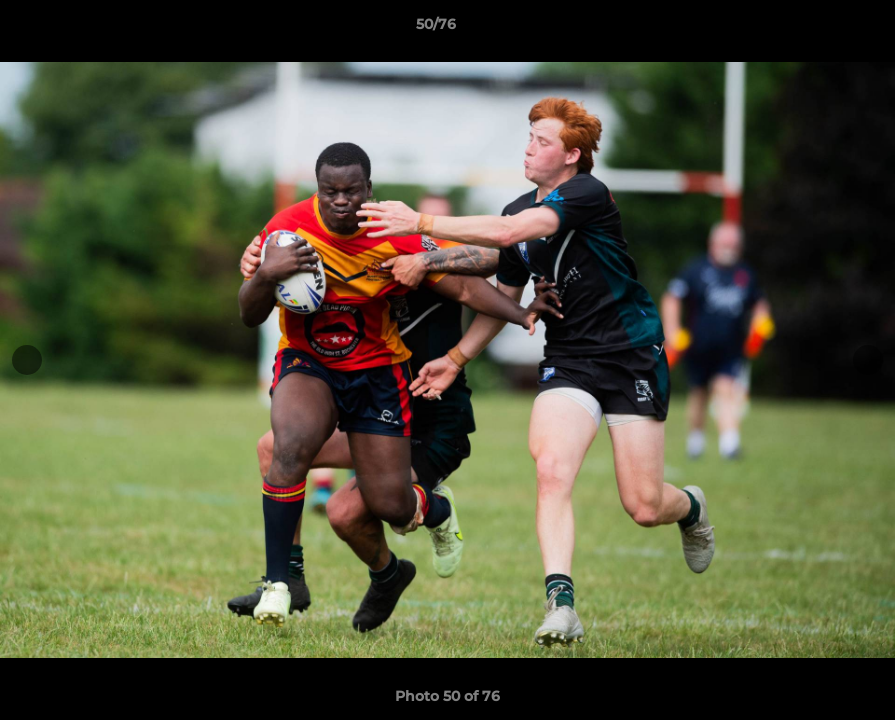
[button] (811, 29)
